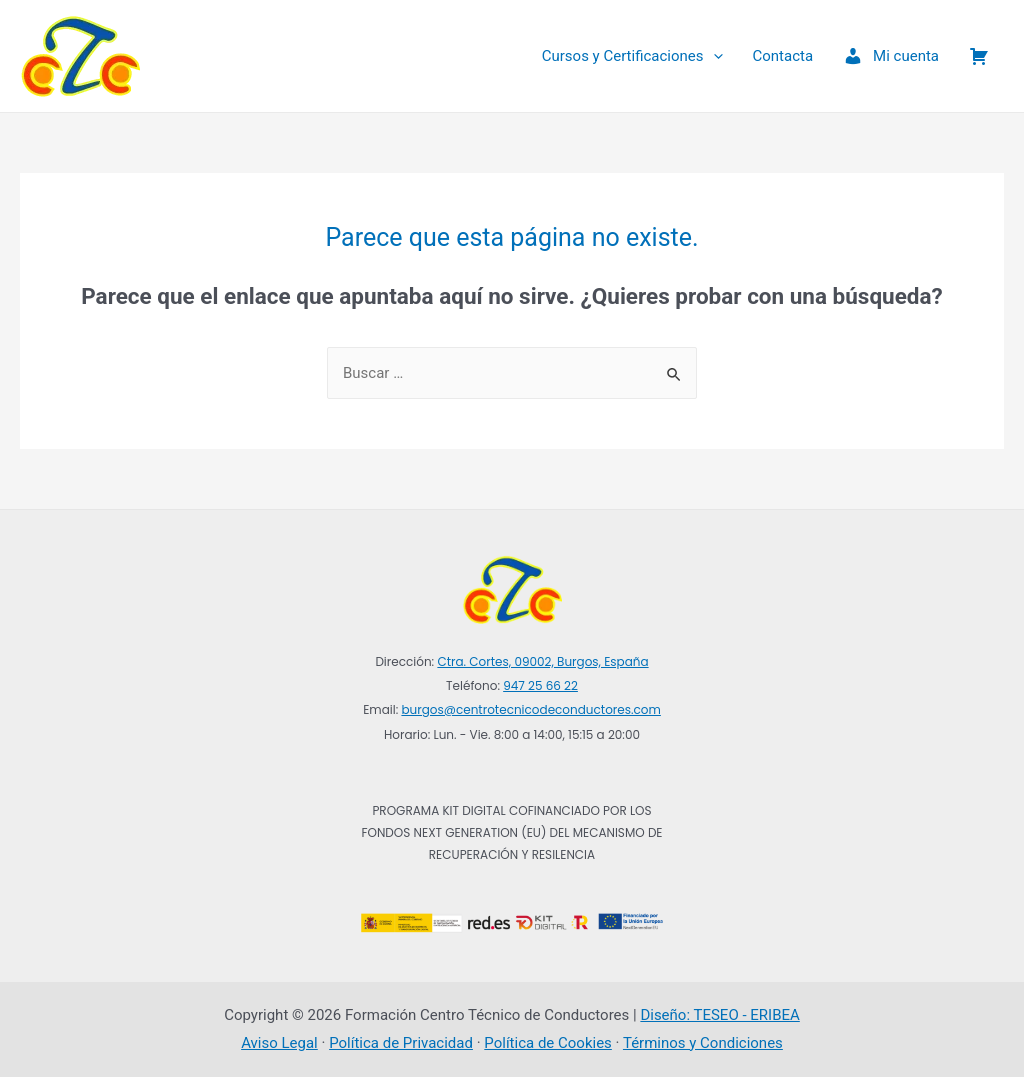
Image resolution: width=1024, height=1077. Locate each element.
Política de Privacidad (401, 1043)
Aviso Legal (279, 1043)
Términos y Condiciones (703, 1043)
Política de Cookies (548, 1043)
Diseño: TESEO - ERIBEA (719, 1015)
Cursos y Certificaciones (632, 56)
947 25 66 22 (540, 685)
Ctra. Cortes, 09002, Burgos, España (542, 661)
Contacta (783, 56)
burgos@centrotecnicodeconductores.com (530, 709)
